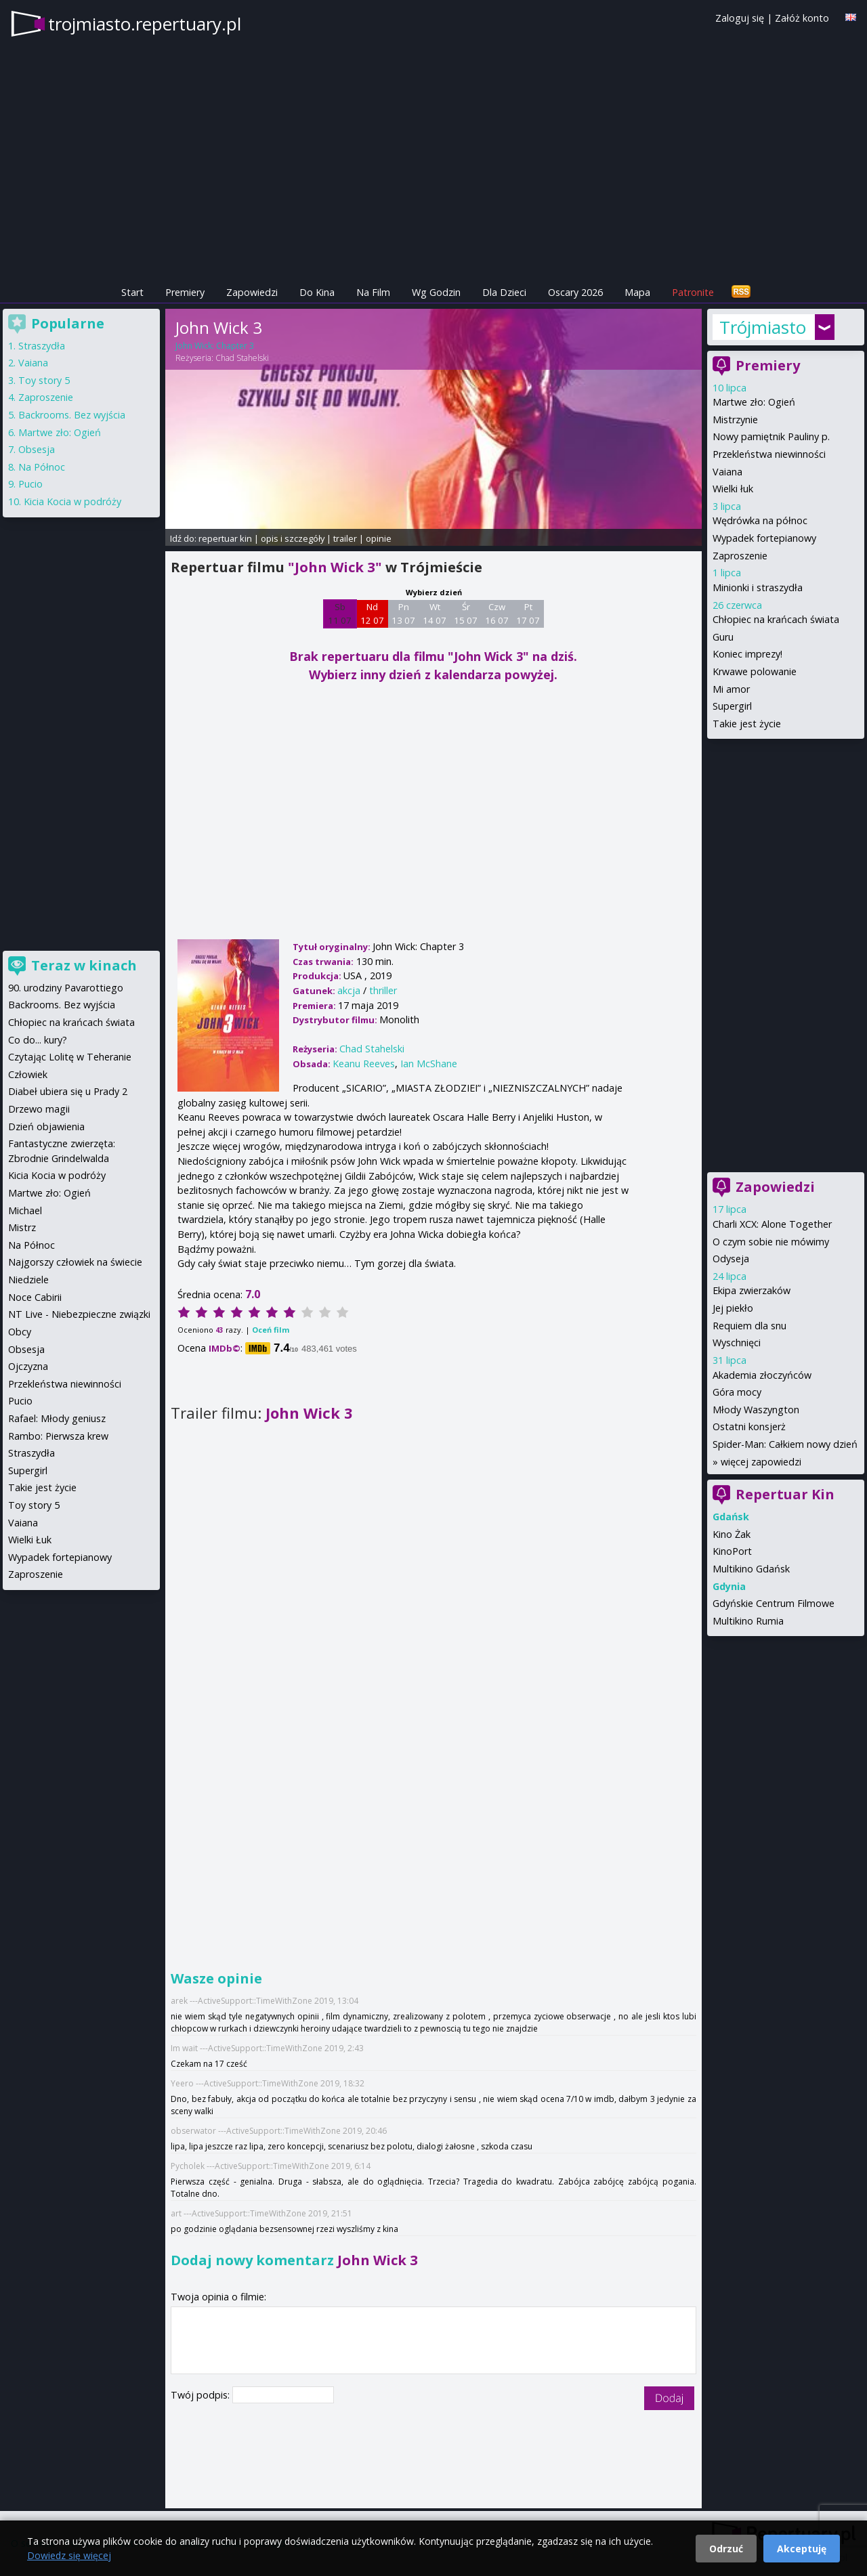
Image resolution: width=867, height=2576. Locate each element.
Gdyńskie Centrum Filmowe (773, 1603)
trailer (345, 538)
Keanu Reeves (364, 1063)
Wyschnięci (737, 1342)
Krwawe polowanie (755, 671)
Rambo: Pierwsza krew (58, 1436)
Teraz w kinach (84, 965)
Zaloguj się (739, 18)
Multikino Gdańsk (751, 1568)
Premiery (185, 292)
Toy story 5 (44, 380)
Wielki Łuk (29, 1539)
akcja (348, 990)
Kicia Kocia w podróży (72, 501)
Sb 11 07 (340, 613)
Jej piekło (733, 1308)
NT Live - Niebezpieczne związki (79, 1314)
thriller (383, 990)
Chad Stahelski (242, 358)
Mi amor (731, 689)
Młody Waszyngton (756, 1409)
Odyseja (731, 1258)
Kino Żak (731, 1534)
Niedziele (28, 1279)
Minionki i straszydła (758, 587)
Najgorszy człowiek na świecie (75, 1261)
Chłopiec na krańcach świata (776, 619)
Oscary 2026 (575, 292)
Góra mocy (737, 1392)
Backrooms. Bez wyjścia (71, 414)
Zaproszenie (740, 555)
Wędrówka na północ (760, 520)
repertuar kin (225, 538)
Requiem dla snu (749, 1325)
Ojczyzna (28, 1366)
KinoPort (732, 1551)
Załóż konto (802, 18)
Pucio (30, 483)
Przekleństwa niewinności (769, 454)
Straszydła (41, 345)
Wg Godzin (436, 292)
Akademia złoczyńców (762, 1375)
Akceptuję (801, 2548)
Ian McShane (428, 1063)
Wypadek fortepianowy (764, 538)
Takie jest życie (747, 723)
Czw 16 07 (497, 613)
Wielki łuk (733, 488)
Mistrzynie (735, 419)
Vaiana (727, 471)
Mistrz (22, 1227)
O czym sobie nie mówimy (771, 1241)
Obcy (19, 1331)
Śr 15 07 (466, 613)
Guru (723, 636)
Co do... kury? (37, 1039)
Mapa (637, 292)
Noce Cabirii (35, 1297)
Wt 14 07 (434, 613)
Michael (25, 1210)
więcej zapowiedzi (761, 1461)
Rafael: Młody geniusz (57, 1418)
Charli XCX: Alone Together (772, 1224)
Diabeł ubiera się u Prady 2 (67, 1091)
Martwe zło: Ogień (754, 401)
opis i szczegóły (292, 538)
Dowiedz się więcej (69, 2555)
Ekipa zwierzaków (751, 1290)
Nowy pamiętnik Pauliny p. (771, 436)
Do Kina (317, 292)
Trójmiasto (762, 327)
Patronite (693, 292)
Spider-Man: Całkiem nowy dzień (785, 1444)
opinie (379, 538)
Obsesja (36, 449)
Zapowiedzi (252, 292)
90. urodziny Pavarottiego (65, 987)
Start (132, 292)
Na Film (373, 292)
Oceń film (270, 1330)
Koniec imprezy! (747, 653)
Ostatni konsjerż (749, 1426)
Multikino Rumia (748, 1620)
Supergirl (732, 706)
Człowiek (27, 1074)
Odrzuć (726, 2548)
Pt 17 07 (528, 613)
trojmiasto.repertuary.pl (144, 24)
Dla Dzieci (504, 292)
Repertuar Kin (785, 1494)
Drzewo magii (39, 1108)
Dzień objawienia (46, 1126)
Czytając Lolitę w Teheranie (69, 1056)
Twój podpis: (201, 2394)
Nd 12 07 (372, 613)
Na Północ (41, 466)
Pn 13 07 (403, 613)
